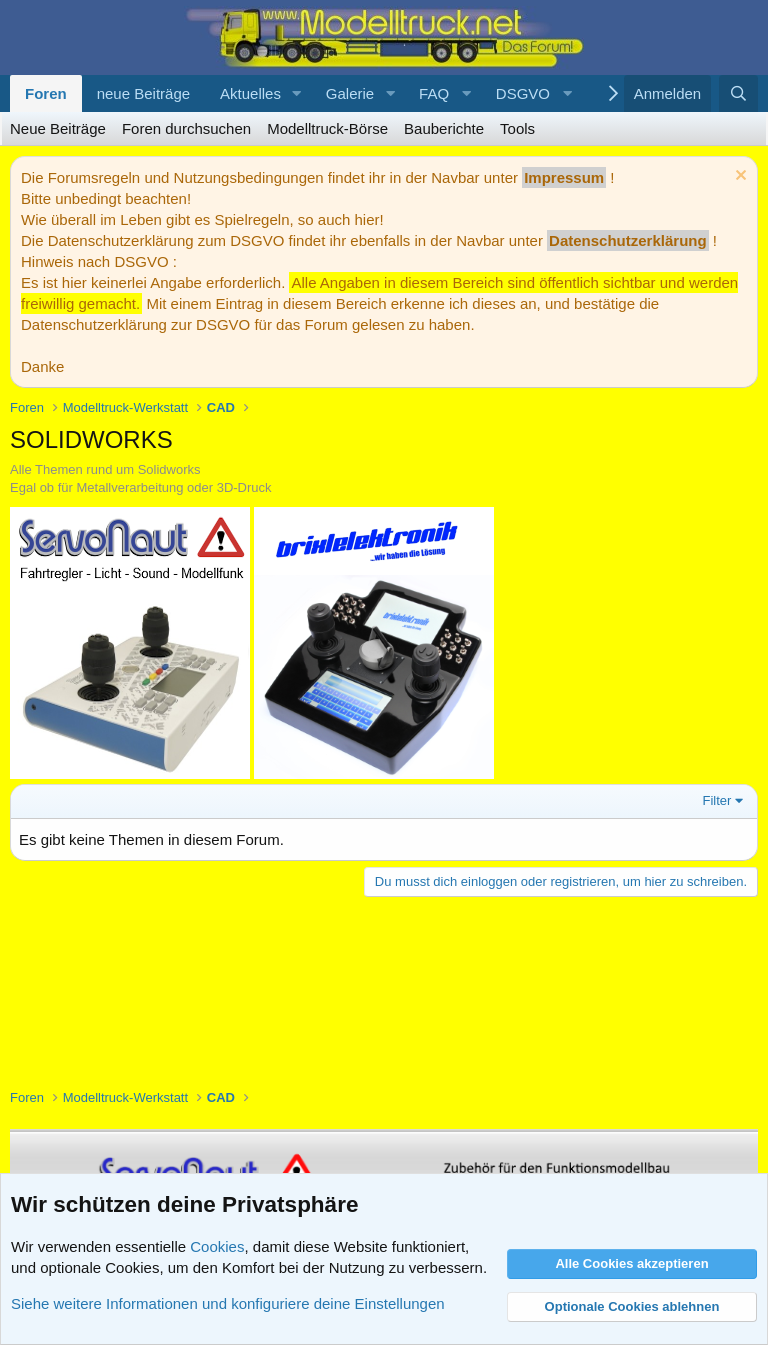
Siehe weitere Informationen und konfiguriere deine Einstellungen (228, 1303)
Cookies (217, 1246)
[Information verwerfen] (738, 177)
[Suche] (738, 93)
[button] (297, 93)
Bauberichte (444, 128)
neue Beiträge (143, 93)
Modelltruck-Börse (327, 128)
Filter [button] (717, 800)
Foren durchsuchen (186, 128)
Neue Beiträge (58, 128)
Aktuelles (250, 93)
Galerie (350, 93)
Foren (46, 93)
